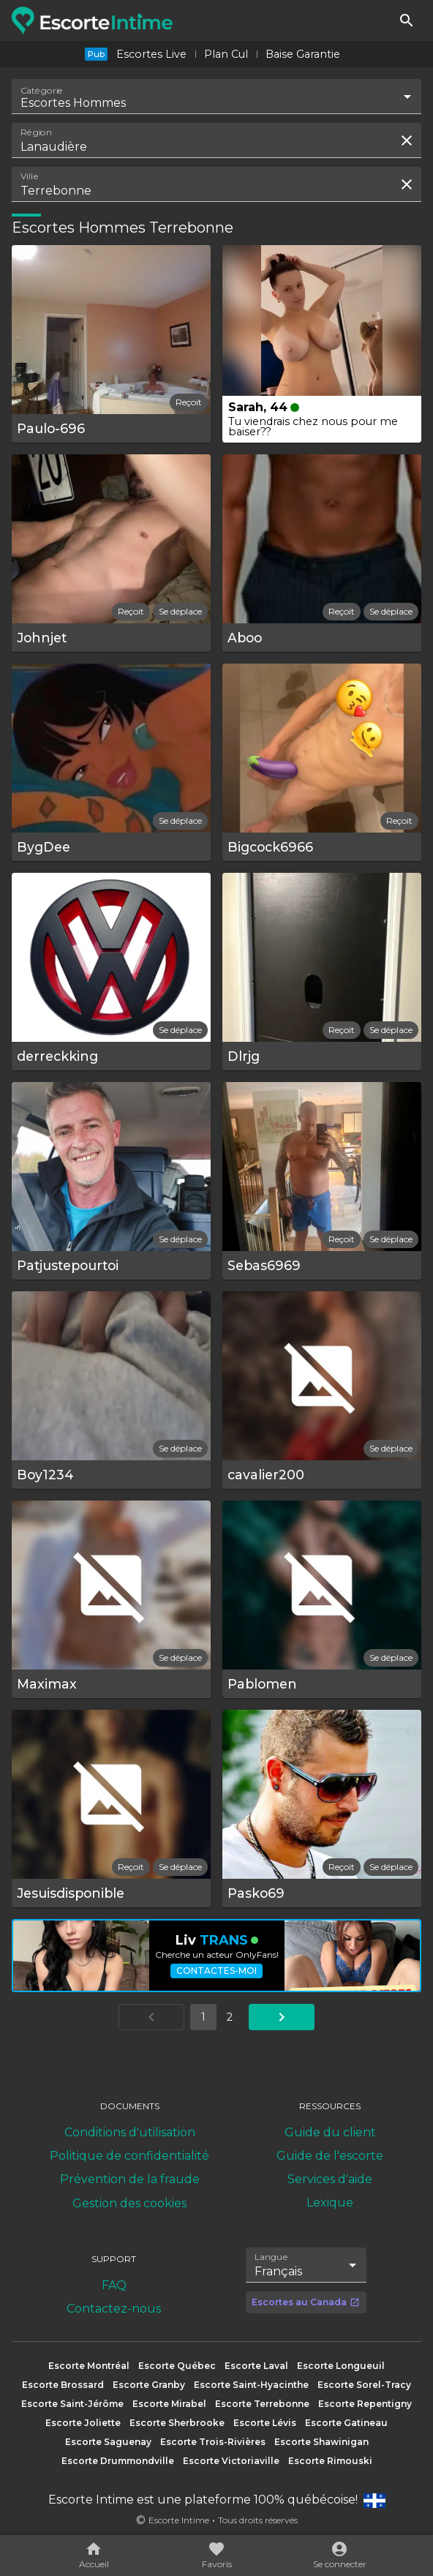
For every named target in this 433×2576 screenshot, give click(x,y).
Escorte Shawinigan (321, 2441)
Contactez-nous (114, 2309)
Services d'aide (329, 2179)
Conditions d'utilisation (129, 2132)
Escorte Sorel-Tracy (364, 2384)
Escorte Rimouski (330, 2460)
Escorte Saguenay (108, 2441)
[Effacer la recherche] (406, 140)
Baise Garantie (303, 54)
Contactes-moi (216, 1970)
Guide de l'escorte (329, 2156)
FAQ (114, 2285)
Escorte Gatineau (346, 2422)
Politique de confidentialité (129, 2156)
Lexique (329, 2202)
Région (36, 132)
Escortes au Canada (306, 2302)
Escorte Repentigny (365, 2403)
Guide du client (330, 2132)
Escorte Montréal (88, 2365)
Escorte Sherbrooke (177, 2422)
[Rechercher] (406, 20)
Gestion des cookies (129, 2203)
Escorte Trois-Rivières (213, 2441)
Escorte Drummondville (117, 2460)
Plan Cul (226, 54)
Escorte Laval (256, 2365)
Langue (272, 2257)
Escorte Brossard (63, 2384)
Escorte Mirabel (169, 2403)
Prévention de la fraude (130, 2179)
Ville (29, 176)
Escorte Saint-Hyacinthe (251, 2384)
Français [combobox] (278, 2271)
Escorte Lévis (264, 2422)
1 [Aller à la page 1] (203, 2017)
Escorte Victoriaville (231, 2460)
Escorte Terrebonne (262, 2403)
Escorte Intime (178, 2520)
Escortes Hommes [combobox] (73, 103)
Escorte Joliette (83, 2422)
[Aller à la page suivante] (282, 2017)
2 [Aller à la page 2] (230, 2017)
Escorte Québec (177, 2365)
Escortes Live (151, 54)
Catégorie (42, 91)
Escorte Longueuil (341, 2365)
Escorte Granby (149, 2384)
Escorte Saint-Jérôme (72, 2403)
